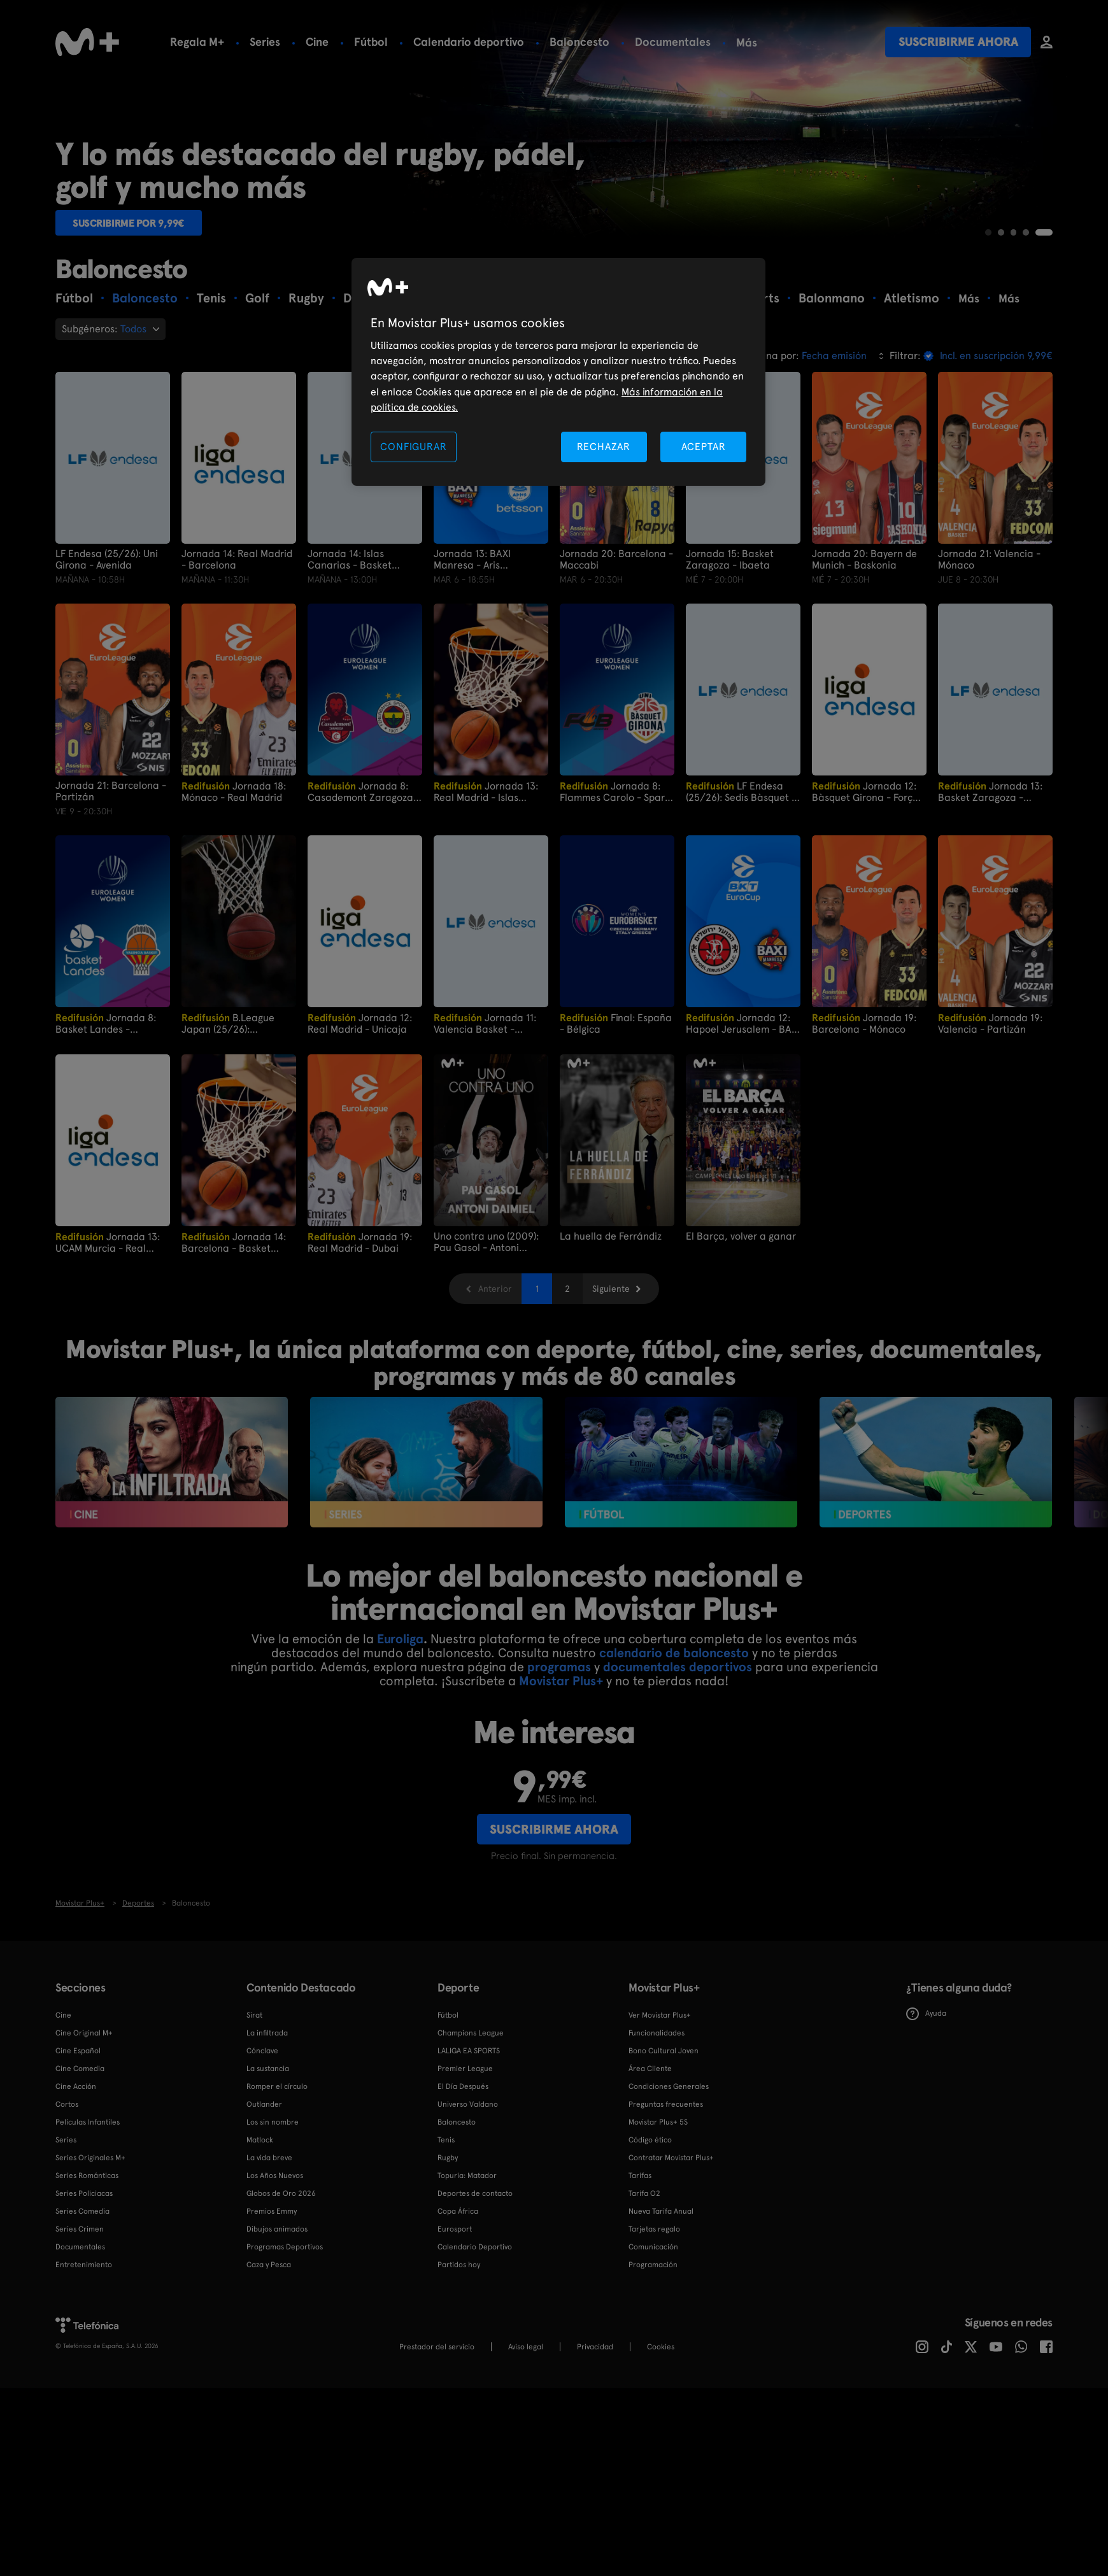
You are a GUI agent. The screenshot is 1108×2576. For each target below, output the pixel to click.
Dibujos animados (277, 2323)
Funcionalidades (657, 2127)
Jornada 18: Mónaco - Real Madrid (233, 886)
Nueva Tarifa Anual (661, 2306)
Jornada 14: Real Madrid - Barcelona (236, 654)
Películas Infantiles (87, 2216)
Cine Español (78, 2145)
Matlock (259, 2234)
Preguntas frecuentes (666, 2199)
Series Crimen (79, 2323)
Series (265, 41)
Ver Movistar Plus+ (660, 2109)
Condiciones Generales (669, 2181)
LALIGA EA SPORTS (468, 2145)
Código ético (650, 2234)
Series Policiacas (84, 2288)
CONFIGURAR (413, 447)
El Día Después (462, 2181)
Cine (317, 41)
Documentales (673, 41)
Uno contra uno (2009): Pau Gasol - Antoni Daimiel (486, 1337)
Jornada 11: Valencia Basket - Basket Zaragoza (485, 1118)
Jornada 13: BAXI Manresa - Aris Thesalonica (472, 654)
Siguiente (611, 1383)
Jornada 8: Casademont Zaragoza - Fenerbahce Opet (364, 886)
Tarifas (640, 2270)
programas (559, 1761)
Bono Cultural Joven (664, 2145)
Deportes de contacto (475, 2288)
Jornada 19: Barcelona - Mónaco (864, 1118)
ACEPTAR (703, 447)
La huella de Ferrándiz (611, 1331)
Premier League (465, 2163)
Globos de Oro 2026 (281, 2288)
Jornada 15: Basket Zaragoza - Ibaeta (730, 654)
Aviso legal (525, 2441)
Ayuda (926, 2108)
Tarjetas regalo (654, 2323)
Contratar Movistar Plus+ (671, 2252)
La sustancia (267, 2163)
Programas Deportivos (284, 2341)
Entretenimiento (83, 2359)
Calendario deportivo (468, 41)
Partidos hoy (458, 2359)
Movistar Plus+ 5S (658, 2216)
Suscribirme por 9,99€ (139, 315)
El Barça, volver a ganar (741, 1331)
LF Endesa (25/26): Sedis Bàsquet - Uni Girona (741, 886)
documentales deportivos (677, 1761)
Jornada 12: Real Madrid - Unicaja (360, 1118)
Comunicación (653, 2341)
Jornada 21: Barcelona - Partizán (110, 886)
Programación (653, 2359)
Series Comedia (82, 2306)
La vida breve (269, 2252)
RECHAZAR (603, 447)
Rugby (447, 2252)
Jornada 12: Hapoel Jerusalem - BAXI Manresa (743, 1118)
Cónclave (262, 2145)
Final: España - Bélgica (616, 1118)
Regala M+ (197, 41)
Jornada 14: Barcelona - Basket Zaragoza (233, 1337)
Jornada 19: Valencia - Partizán (990, 1118)
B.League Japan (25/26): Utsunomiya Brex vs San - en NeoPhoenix (238, 1118)
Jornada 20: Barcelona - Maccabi (616, 654)
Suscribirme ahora (958, 41)
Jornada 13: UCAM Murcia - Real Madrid (107, 1337)
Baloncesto (579, 41)
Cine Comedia (79, 2163)
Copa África (457, 2306)
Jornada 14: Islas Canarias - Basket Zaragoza (350, 654)
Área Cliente (650, 2163)
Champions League (470, 2127)
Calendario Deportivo (474, 2341)
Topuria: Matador (467, 2270)
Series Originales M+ (90, 2252)
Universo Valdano (467, 2199)
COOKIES (660, 2441)
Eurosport (454, 2323)
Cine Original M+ (84, 2127)
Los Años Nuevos (274, 2270)
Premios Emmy (271, 2306)
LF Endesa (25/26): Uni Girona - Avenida (106, 654)
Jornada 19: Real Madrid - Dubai (360, 1337)
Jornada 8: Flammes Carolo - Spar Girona (612, 886)
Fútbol (371, 41)
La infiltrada (267, 2127)
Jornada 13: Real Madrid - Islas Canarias (486, 886)
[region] (558, 372)
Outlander (264, 2199)
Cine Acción (75, 2181)
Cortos (66, 2199)
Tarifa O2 (644, 2288)
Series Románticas (86, 2270)
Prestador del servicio (436, 2441)
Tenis (446, 2234)
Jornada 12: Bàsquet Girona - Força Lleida (865, 886)
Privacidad (595, 2441)
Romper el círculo (277, 2181)
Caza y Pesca (268, 2359)
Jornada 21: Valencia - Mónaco (989, 654)
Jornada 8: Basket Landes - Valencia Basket (105, 1118)
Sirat (254, 2109)
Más (746, 42)
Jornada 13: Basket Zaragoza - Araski (990, 886)
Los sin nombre (272, 2216)
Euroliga (400, 1733)
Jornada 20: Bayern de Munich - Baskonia (864, 654)
